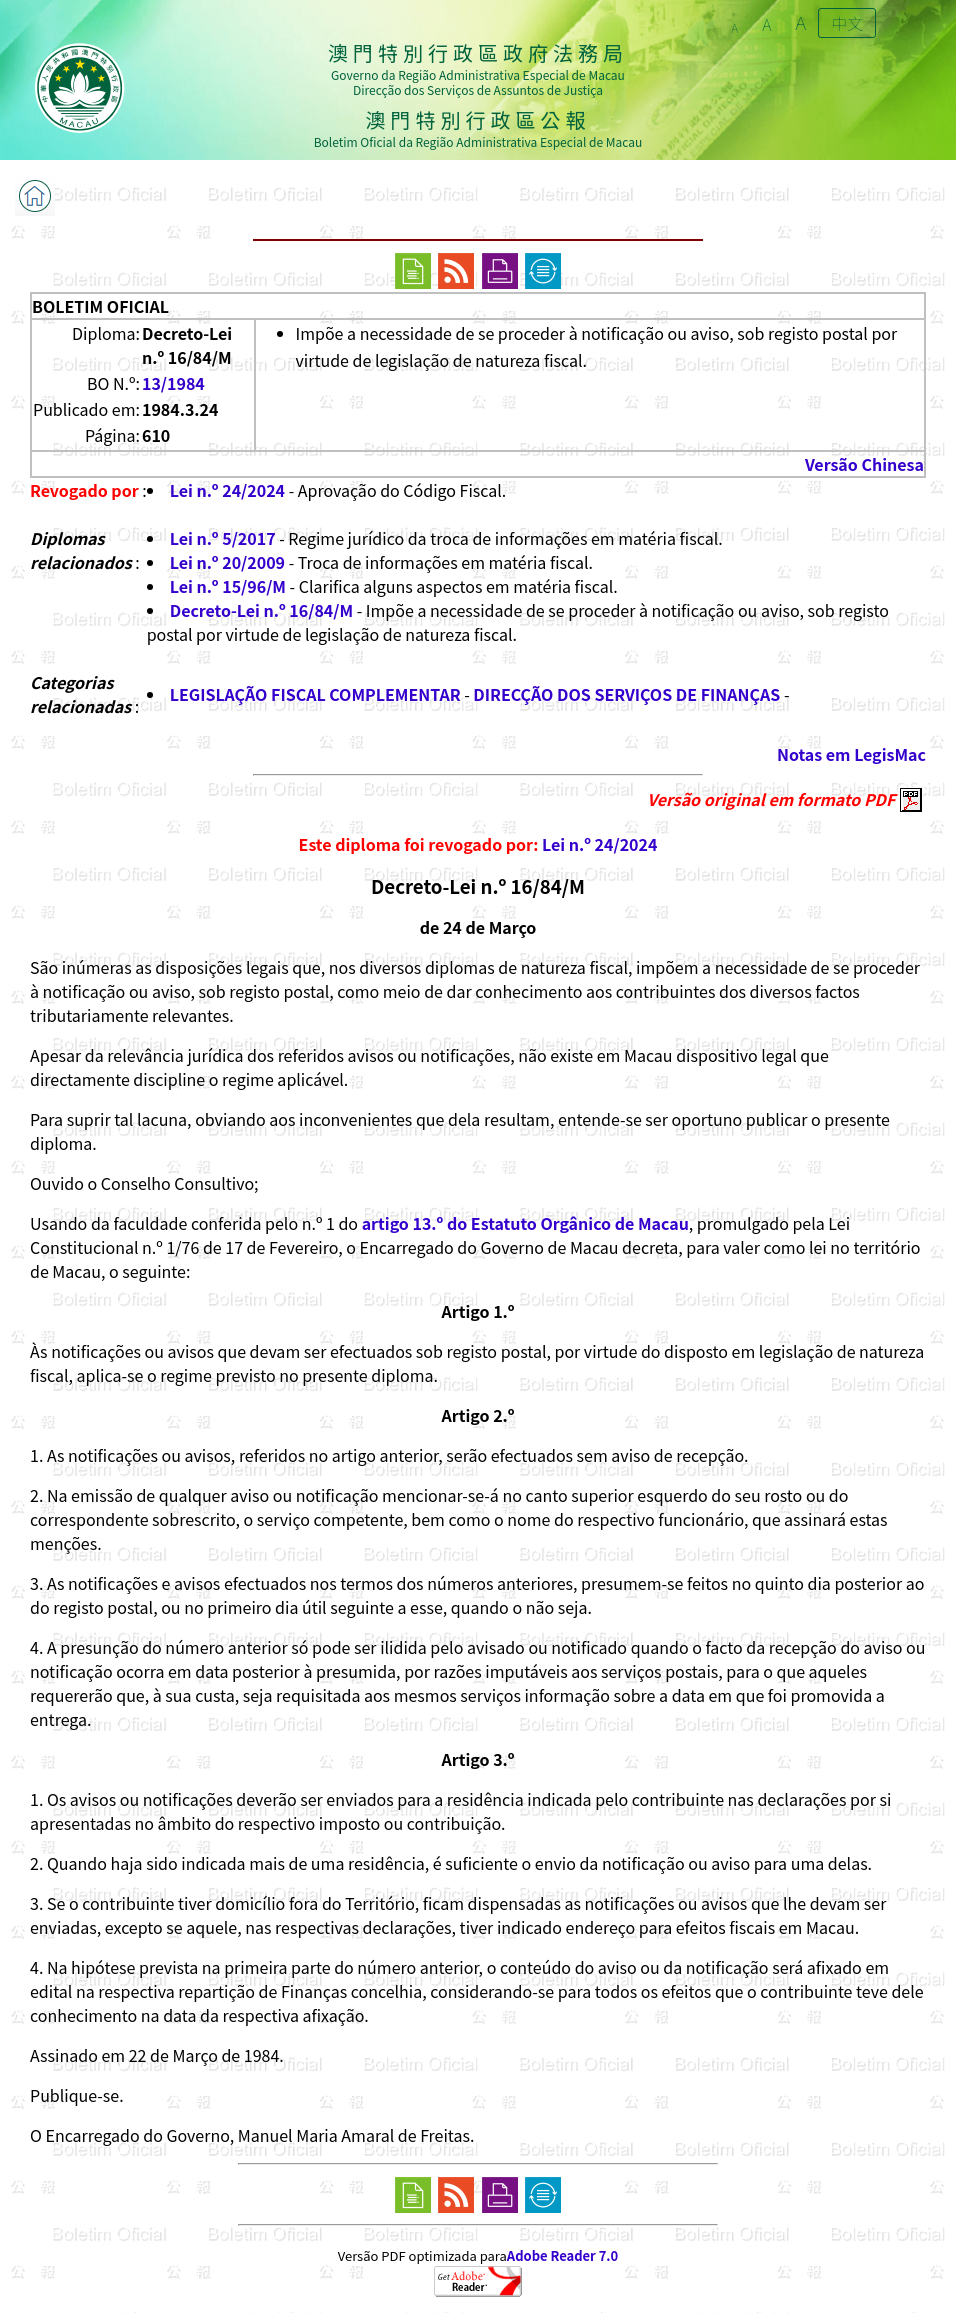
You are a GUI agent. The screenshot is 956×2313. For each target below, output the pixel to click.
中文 (847, 23)
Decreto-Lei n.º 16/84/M (261, 610)
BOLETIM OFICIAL (100, 306)
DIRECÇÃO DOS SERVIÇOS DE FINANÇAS (626, 694)
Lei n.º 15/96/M (228, 586)
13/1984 (173, 383)
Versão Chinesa (864, 464)
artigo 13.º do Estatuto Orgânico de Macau (525, 1223)
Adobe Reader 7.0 (562, 2255)
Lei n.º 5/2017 (223, 538)
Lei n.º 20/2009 (227, 562)
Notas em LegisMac (851, 754)
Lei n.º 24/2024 (227, 490)
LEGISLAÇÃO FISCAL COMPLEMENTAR (315, 694)
